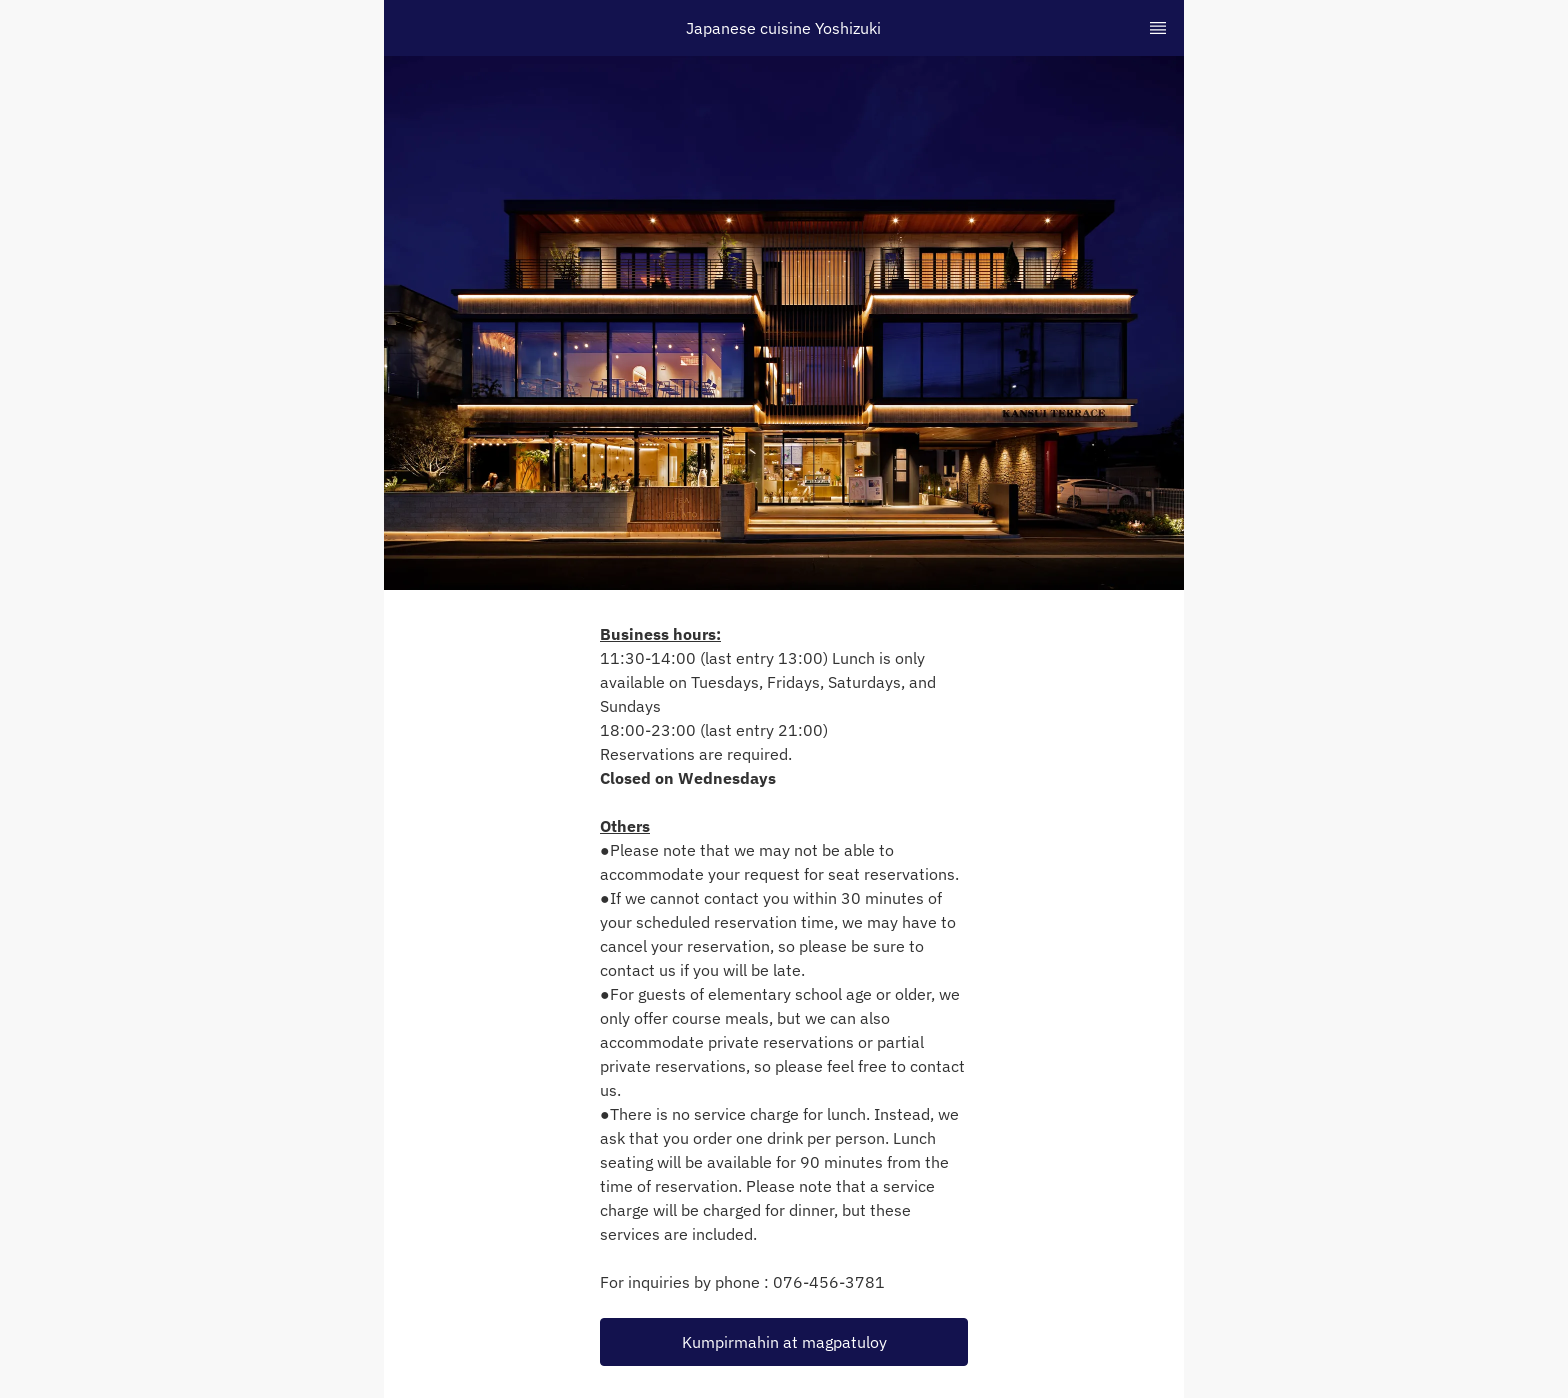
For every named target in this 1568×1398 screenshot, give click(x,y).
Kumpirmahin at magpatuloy (784, 1342)
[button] (784, 1342)
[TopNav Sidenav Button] (1158, 28)
